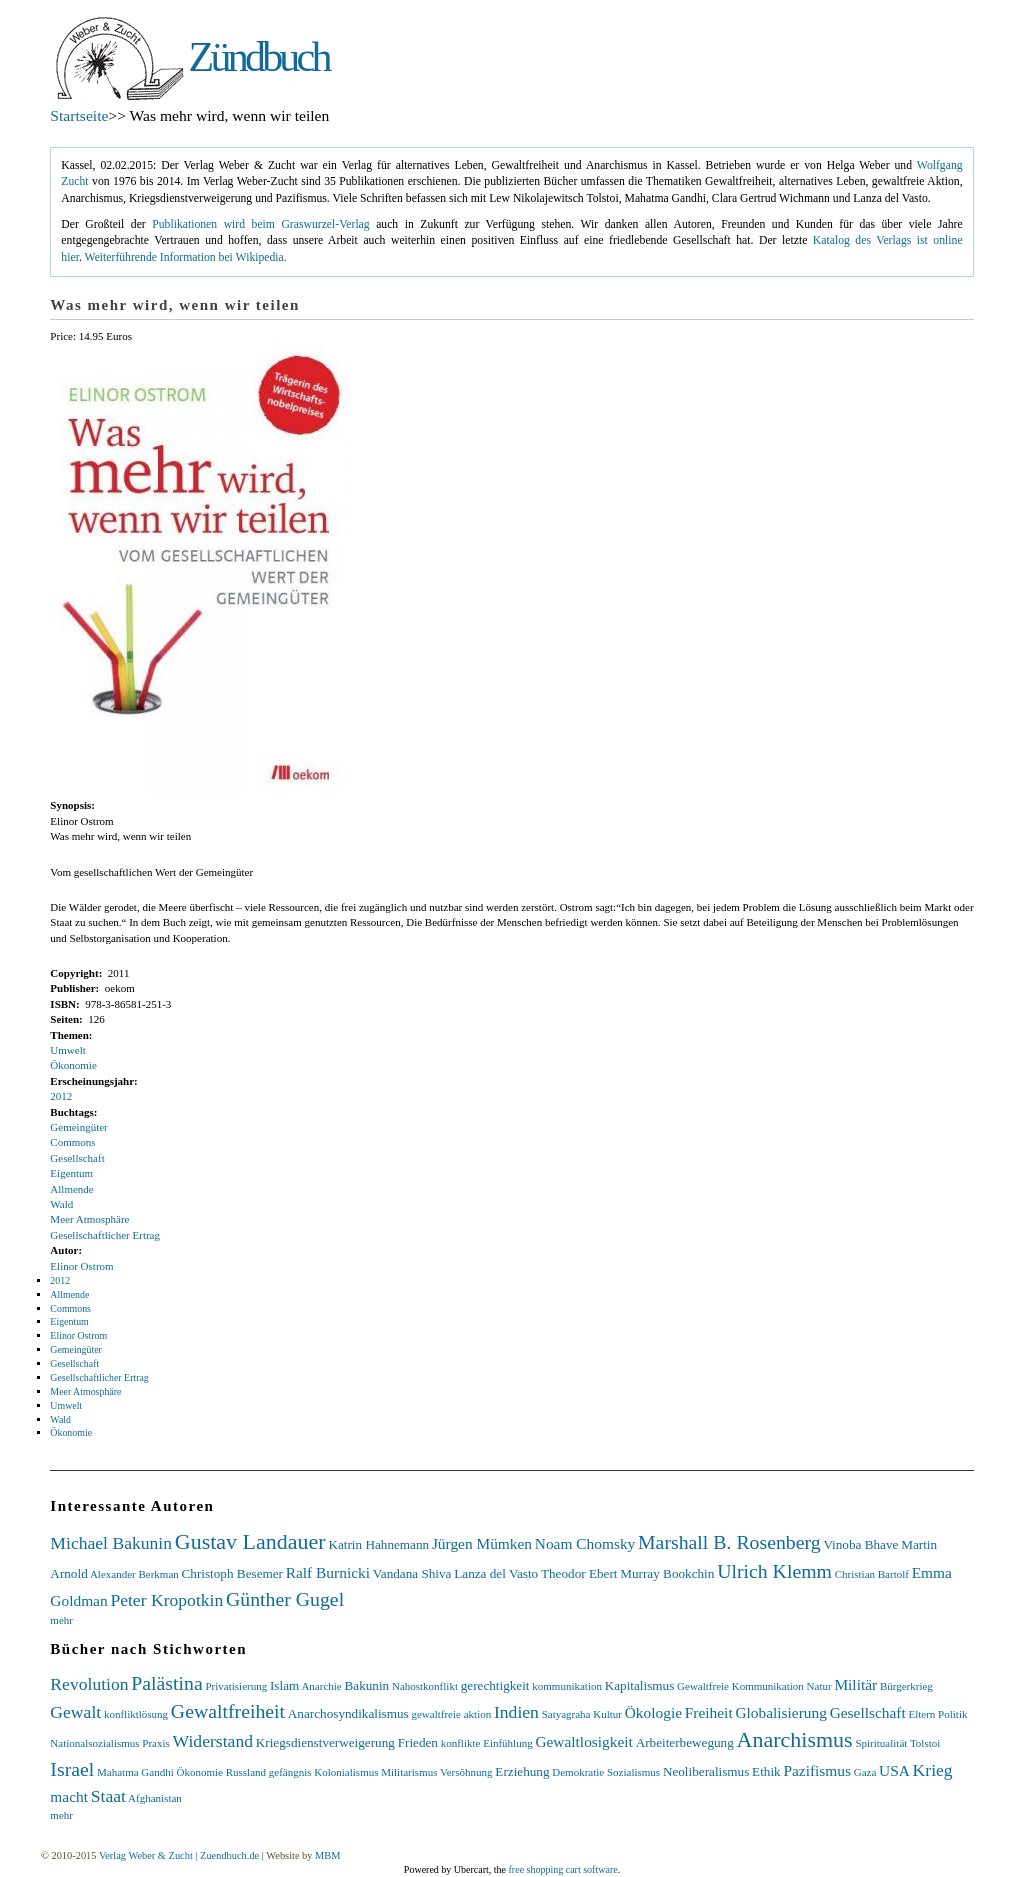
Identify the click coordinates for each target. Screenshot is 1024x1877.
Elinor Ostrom (81, 1266)
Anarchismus (795, 1739)
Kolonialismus (346, 1772)
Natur (819, 1686)
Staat (108, 1796)
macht (69, 1796)
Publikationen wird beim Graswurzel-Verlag (260, 224)
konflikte (461, 1743)
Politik (952, 1714)
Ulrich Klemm (774, 1571)
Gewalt (75, 1712)
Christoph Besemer (232, 1573)
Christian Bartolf (872, 1574)
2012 (61, 1096)
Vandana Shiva (412, 1573)
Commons (72, 1142)
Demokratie (578, 1772)
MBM (327, 1855)
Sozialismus (633, 1772)
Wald (61, 1204)
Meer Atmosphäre (89, 1219)
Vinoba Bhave (860, 1544)
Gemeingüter (78, 1127)
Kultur (607, 1714)
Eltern (921, 1714)
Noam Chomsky (585, 1543)
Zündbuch (259, 57)
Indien (516, 1712)
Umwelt (67, 1050)
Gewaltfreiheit (228, 1711)
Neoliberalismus (706, 1771)
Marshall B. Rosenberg (729, 1542)
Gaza (865, 1772)
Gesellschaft (77, 1158)
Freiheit (709, 1712)
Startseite (79, 115)
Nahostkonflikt (425, 1686)
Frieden (418, 1742)
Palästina (166, 1683)
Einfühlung (508, 1743)
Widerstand (213, 1741)
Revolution (89, 1684)
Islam (284, 1685)
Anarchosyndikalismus (348, 1713)
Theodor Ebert (579, 1573)
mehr (61, 1620)
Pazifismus (817, 1770)
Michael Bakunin (111, 1543)
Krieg (933, 1770)
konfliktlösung (136, 1714)
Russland (246, 1772)
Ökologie (653, 1712)
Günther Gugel (285, 1599)
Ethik (766, 1771)
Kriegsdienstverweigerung (325, 1742)
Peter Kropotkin (166, 1600)
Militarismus (409, 1772)
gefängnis (290, 1772)
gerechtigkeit (495, 1685)
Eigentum (71, 1173)
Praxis (156, 1743)
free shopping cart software (563, 1869)
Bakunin (366, 1685)
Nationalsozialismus (94, 1743)
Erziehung (522, 1771)
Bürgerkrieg (906, 1686)
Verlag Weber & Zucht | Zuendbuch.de (179, 1855)
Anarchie (321, 1686)
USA (894, 1770)
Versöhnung (466, 1772)
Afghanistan (155, 1798)
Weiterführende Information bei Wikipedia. (186, 257)
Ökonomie (73, 1065)
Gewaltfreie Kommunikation (740, 1686)
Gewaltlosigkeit (583, 1741)
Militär (855, 1684)
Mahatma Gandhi (135, 1772)
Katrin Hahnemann (378, 1544)
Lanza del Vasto (496, 1573)
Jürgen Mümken (482, 1543)
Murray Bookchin (667, 1573)
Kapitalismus (640, 1685)
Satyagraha (566, 1714)
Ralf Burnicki (328, 1572)
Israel (72, 1769)
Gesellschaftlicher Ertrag (105, 1235)
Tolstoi (925, 1743)
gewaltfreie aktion (451, 1714)
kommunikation (567, 1686)
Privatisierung (236, 1686)
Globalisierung (780, 1712)
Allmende (71, 1189)
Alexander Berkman (134, 1574)
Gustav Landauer (250, 1541)
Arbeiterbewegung (685, 1742)
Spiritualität (881, 1743)
